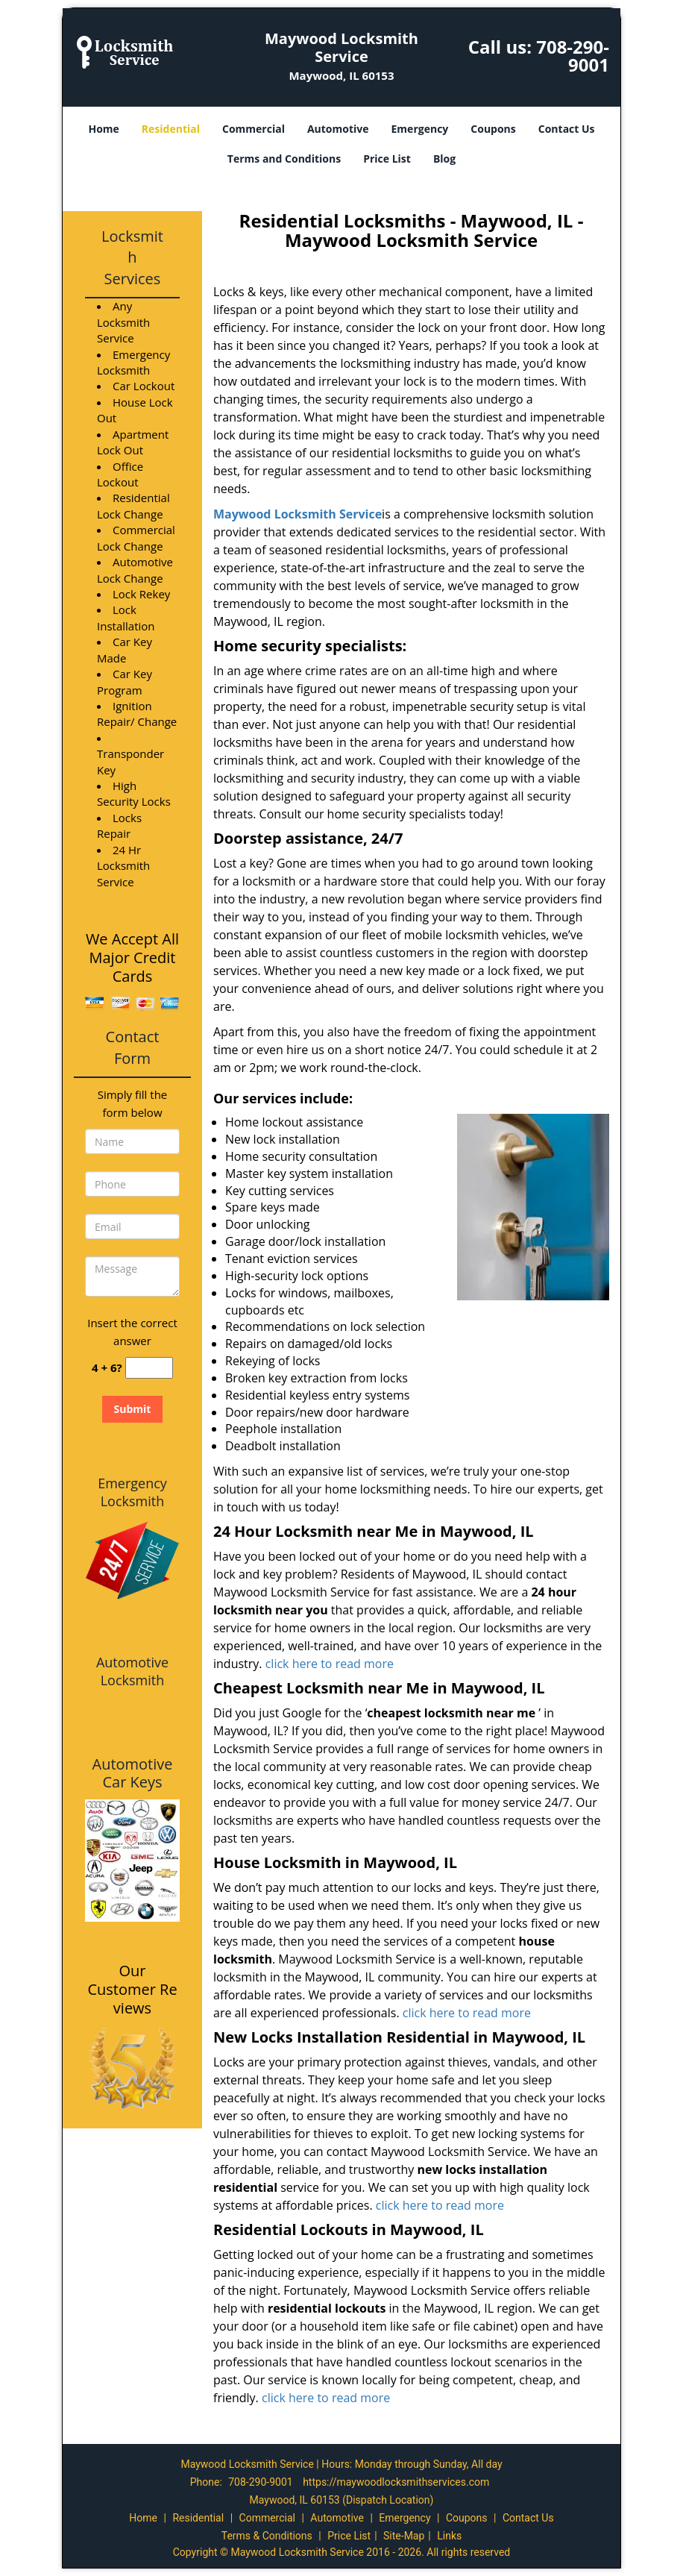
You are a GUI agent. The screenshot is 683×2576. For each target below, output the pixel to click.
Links (449, 2536)
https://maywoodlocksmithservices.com (396, 2482)
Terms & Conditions (266, 2536)
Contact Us (566, 129)
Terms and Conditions (284, 158)
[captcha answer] (149, 1368)
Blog (444, 158)
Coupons (492, 129)
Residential (171, 129)
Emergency (420, 129)
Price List (387, 158)
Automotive (338, 129)
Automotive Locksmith (132, 1671)
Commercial (253, 129)
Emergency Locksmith (132, 1492)
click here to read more (332, 1663)
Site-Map (403, 2536)
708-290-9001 (572, 55)
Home (103, 129)
